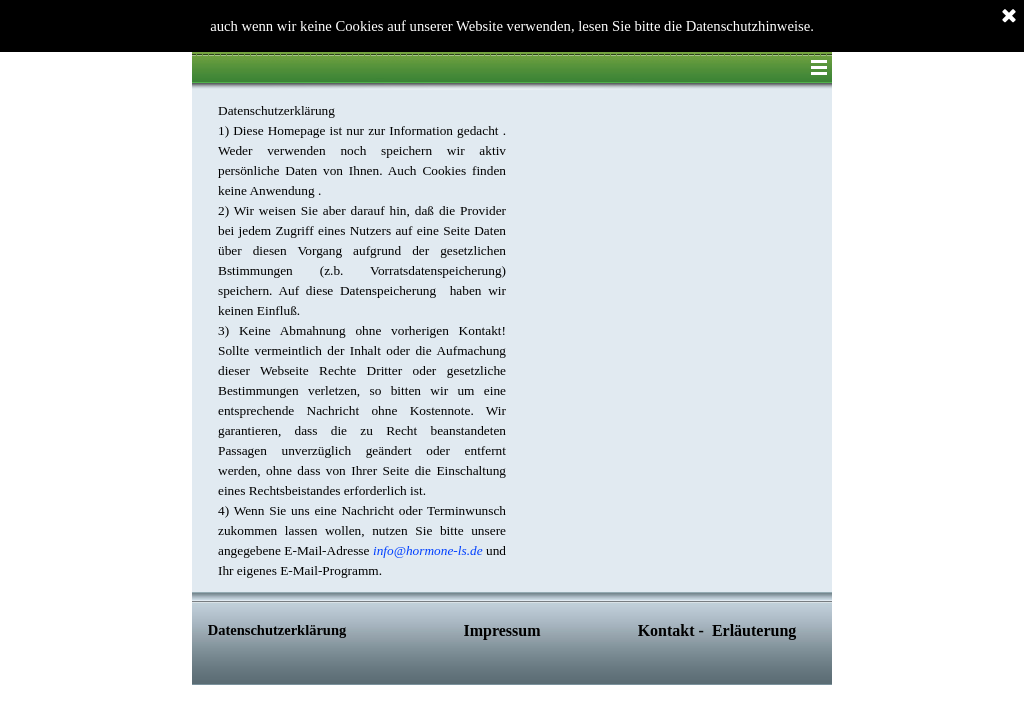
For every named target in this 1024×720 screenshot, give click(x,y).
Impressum (501, 630)
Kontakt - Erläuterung (717, 630)
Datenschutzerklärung (277, 630)
